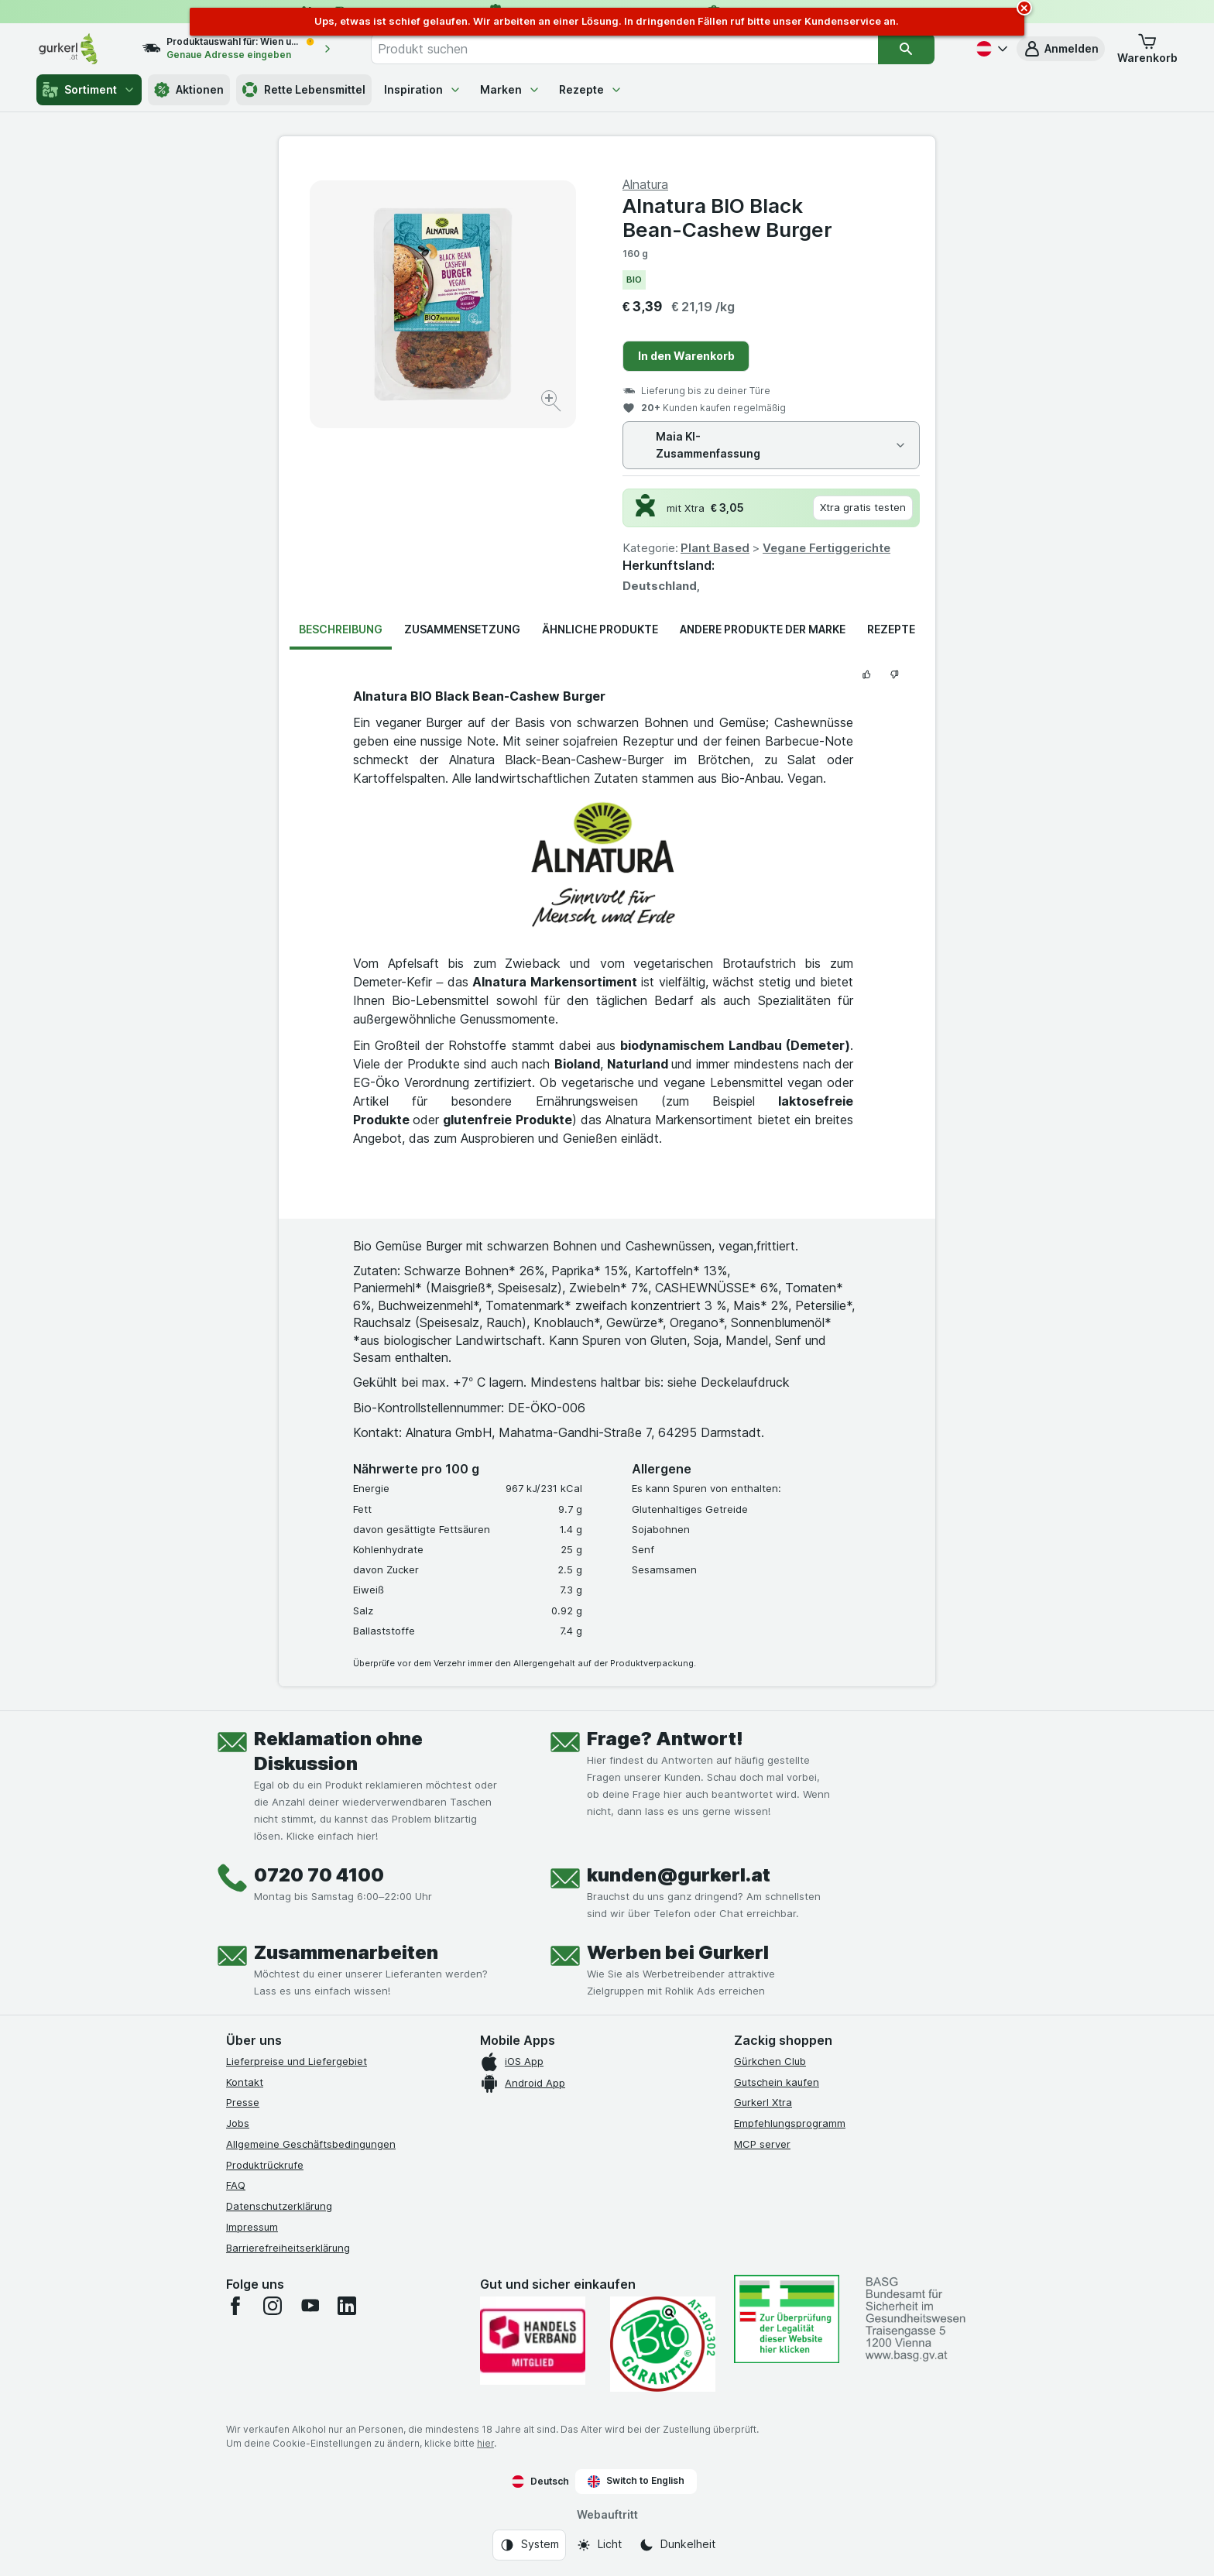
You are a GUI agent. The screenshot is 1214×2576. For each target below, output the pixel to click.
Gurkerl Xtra (763, 2102)
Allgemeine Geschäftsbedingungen (311, 2144)
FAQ (235, 2185)
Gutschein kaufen (776, 2082)
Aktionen (189, 90)
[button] (1061, 48)
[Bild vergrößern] (552, 403)
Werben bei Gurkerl (678, 1952)
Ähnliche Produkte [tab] (600, 629)
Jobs (237, 2123)
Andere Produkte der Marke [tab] (762, 629)
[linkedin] (347, 2305)
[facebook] (235, 2305)
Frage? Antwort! (665, 1738)
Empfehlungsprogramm (789, 2123)
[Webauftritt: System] (529, 2545)
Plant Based (715, 547)
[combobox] (625, 48)
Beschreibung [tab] (340, 629)
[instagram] (272, 2305)
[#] (786, 2318)
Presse (242, 2102)
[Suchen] (906, 48)
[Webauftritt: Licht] (599, 2545)
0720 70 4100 (319, 1875)
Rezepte (590, 89)
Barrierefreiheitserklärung (288, 2248)
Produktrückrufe (265, 2165)
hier (485, 2443)
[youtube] (309, 2305)
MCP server (762, 2144)
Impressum (252, 2227)
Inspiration (422, 89)
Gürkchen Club (770, 2061)
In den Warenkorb (686, 355)
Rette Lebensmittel (303, 90)
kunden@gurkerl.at (678, 1875)
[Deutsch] (990, 48)
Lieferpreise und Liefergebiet (296, 2061)
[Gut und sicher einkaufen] (662, 2343)
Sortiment (89, 90)
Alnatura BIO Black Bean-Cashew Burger (727, 218)
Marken (510, 89)
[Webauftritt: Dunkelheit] (677, 2545)
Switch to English (636, 2481)
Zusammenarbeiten (346, 1952)
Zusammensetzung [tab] (462, 629)
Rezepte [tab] (891, 629)
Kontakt (244, 2082)
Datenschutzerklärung (279, 2206)
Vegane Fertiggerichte (826, 547)
